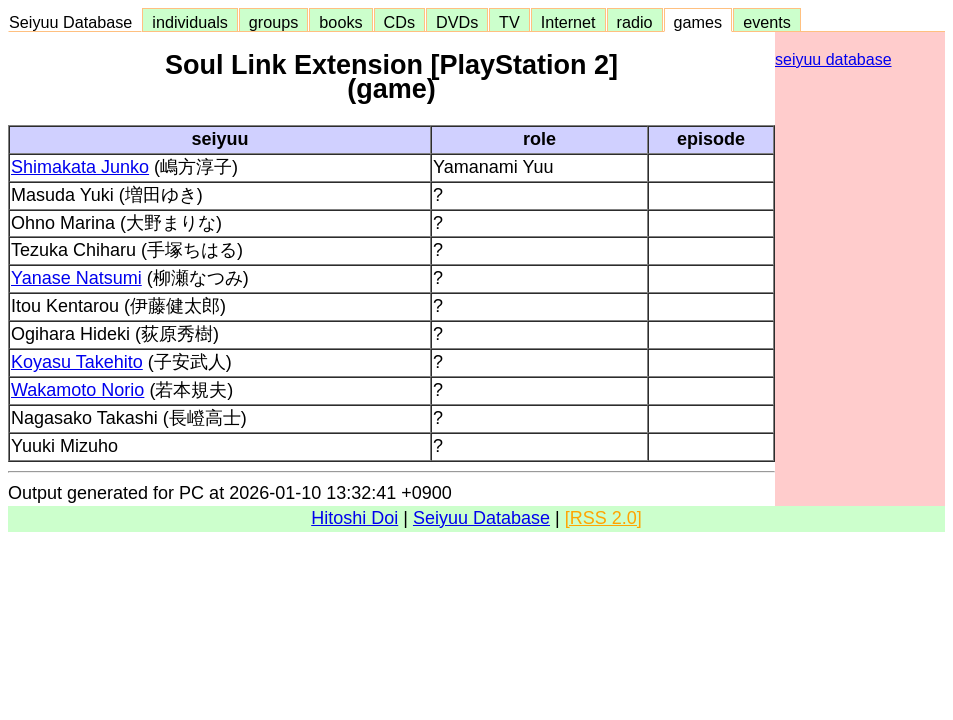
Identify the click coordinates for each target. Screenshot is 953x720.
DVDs (457, 22)
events (767, 22)
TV (509, 22)
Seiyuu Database (75, 22)
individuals (190, 22)
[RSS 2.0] (603, 518)
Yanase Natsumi (76, 278)
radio (635, 22)
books (340, 22)
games (698, 22)
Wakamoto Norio (77, 390)
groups (274, 22)
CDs (399, 22)
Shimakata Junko (80, 167)
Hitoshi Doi (354, 518)
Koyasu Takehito (77, 362)
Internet (568, 22)
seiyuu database (833, 59)
